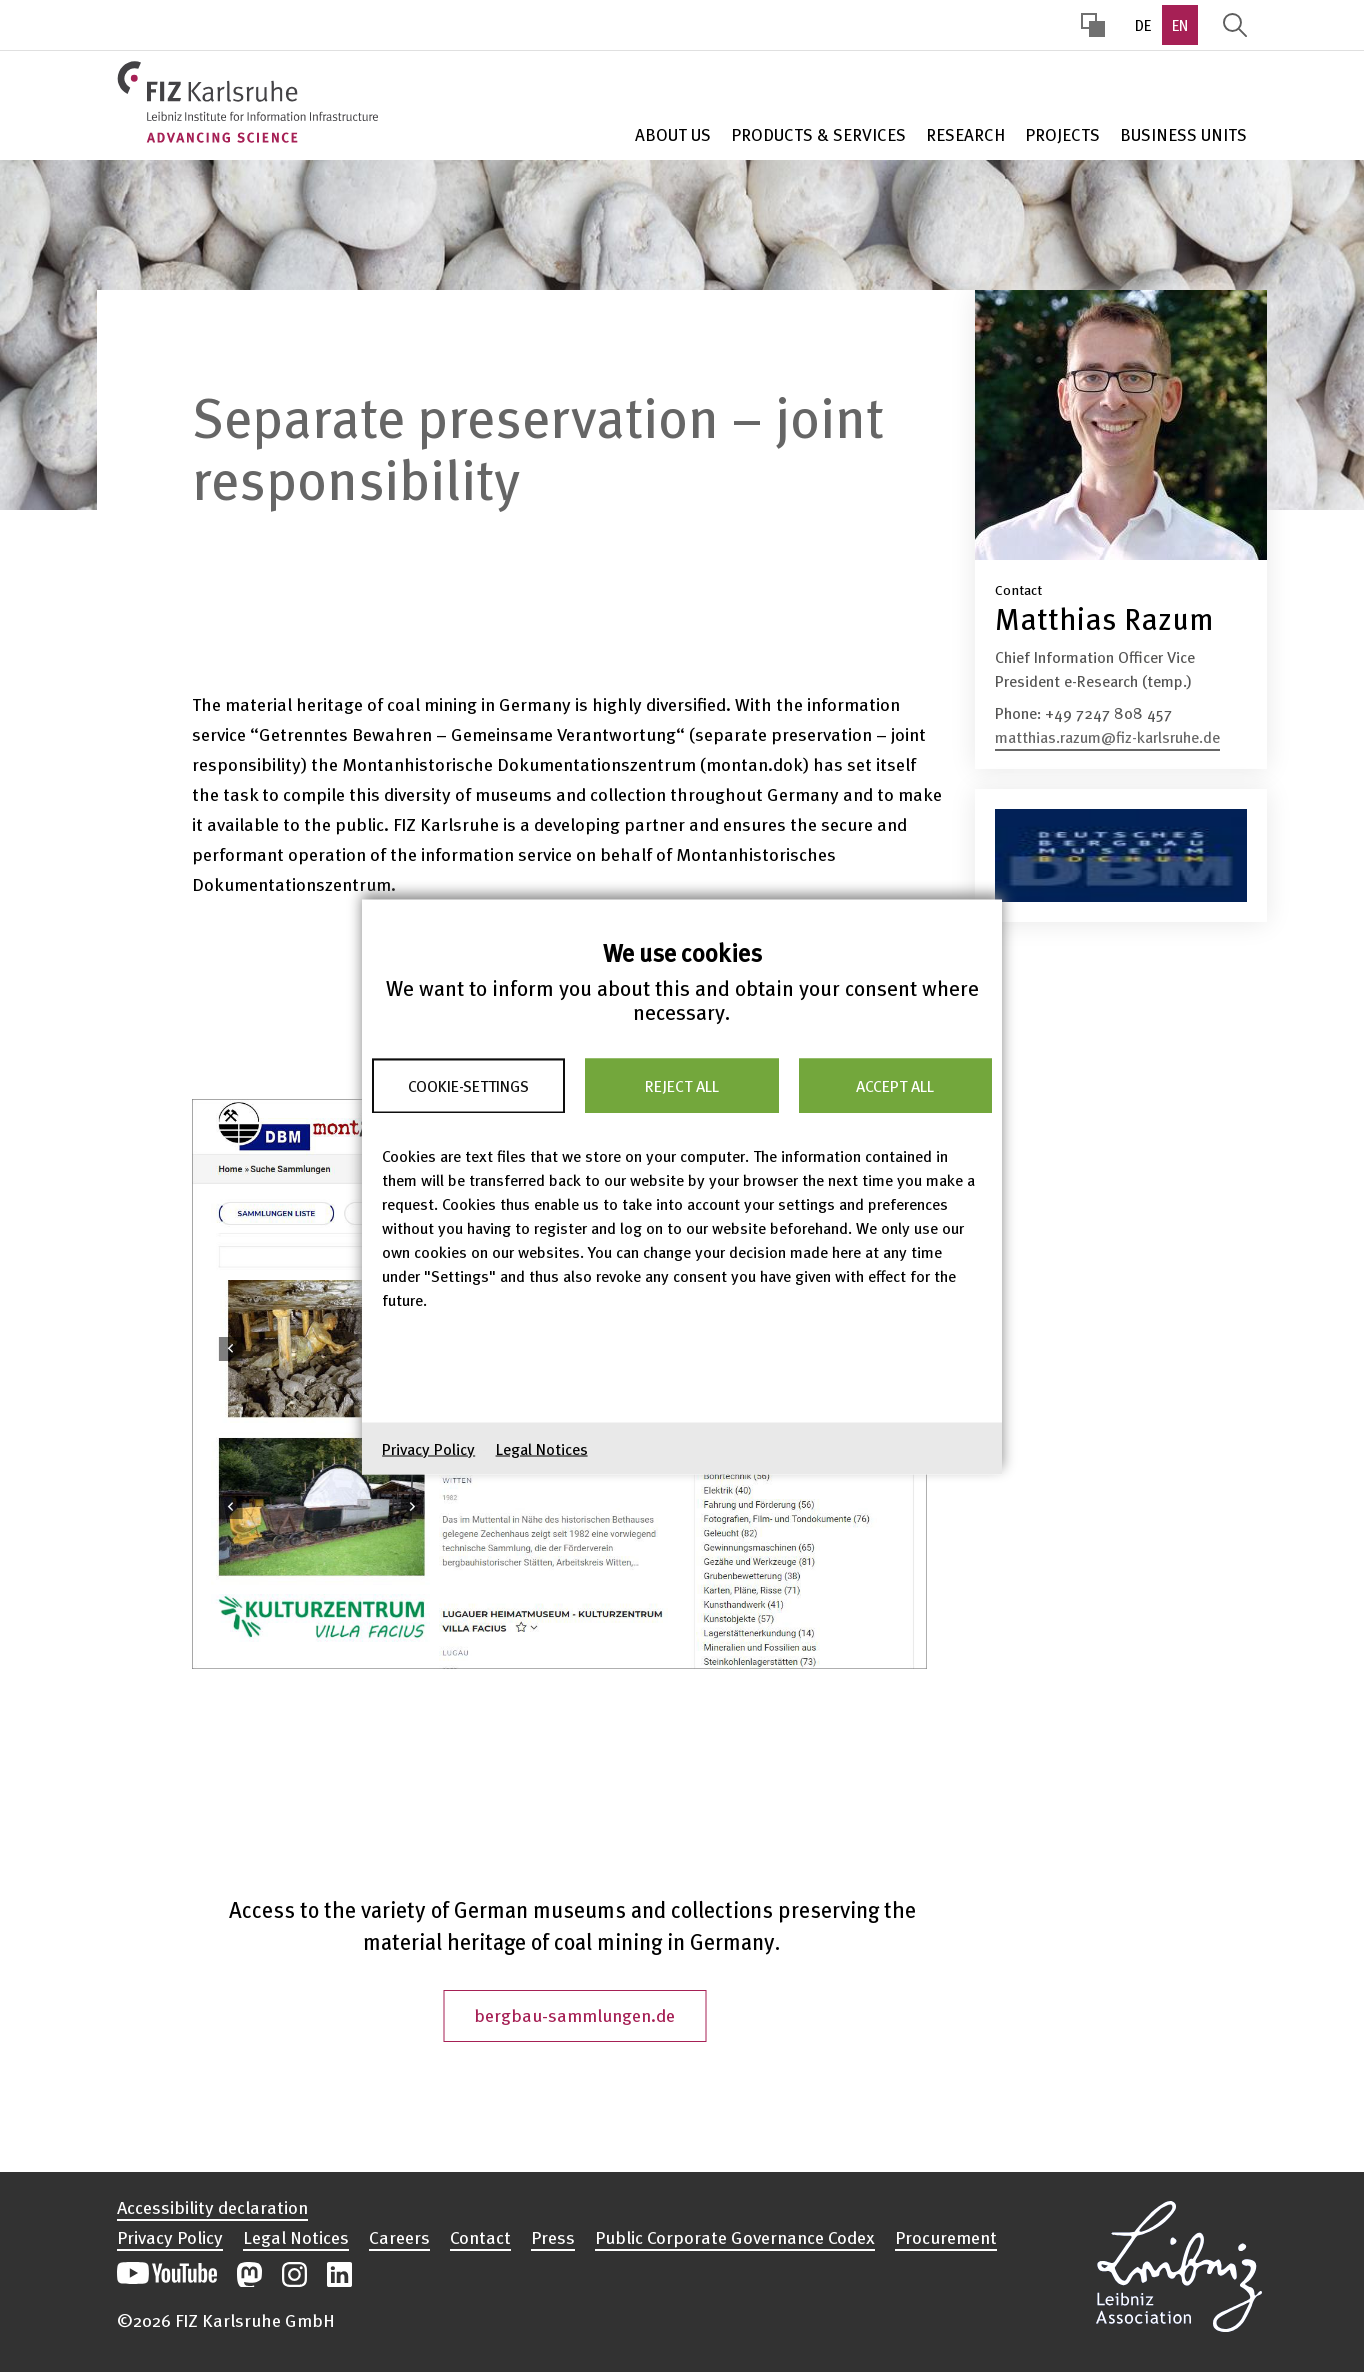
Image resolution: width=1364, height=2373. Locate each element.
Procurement (946, 2237)
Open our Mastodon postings (249, 2274)
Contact (480, 2237)
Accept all (895, 1086)
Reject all (682, 1086)
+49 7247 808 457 (1108, 713)
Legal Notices (542, 1448)
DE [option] (1143, 25)
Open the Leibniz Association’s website (1179, 2263)
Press (553, 2237)
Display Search (1235, 25)
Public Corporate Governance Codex (735, 2237)
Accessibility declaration (212, 2207)
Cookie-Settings (468, 1086)
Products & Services (818, 134)
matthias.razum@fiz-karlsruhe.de (1107, 737)
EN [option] (1180, 25)
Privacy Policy (428, 1448)
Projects (1062, 134)
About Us (673, 134)
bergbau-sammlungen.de (574, 2014)
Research (965, 134)
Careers (399, 2237)
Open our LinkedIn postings (339, 2274)
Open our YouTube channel (167, 2274)
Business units (1183, 134)
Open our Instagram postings (294, 2274)
